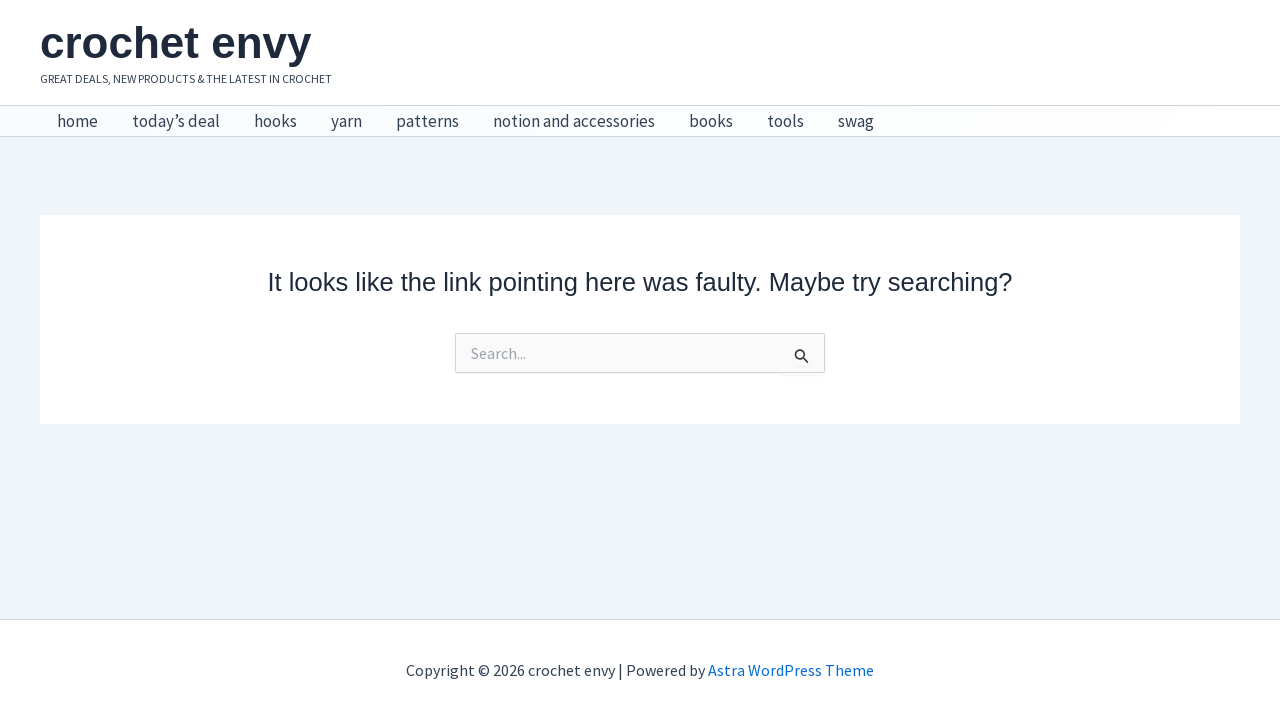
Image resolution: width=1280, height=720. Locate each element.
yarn (346, 121)
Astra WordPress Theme (791, 670)
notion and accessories (574, 121)
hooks (275, 121)
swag (856, 121)
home (77, 121)
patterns (427, 121)
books (711, 121)
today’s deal (176, 121)
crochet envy (175, 42)
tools (785, 121)
